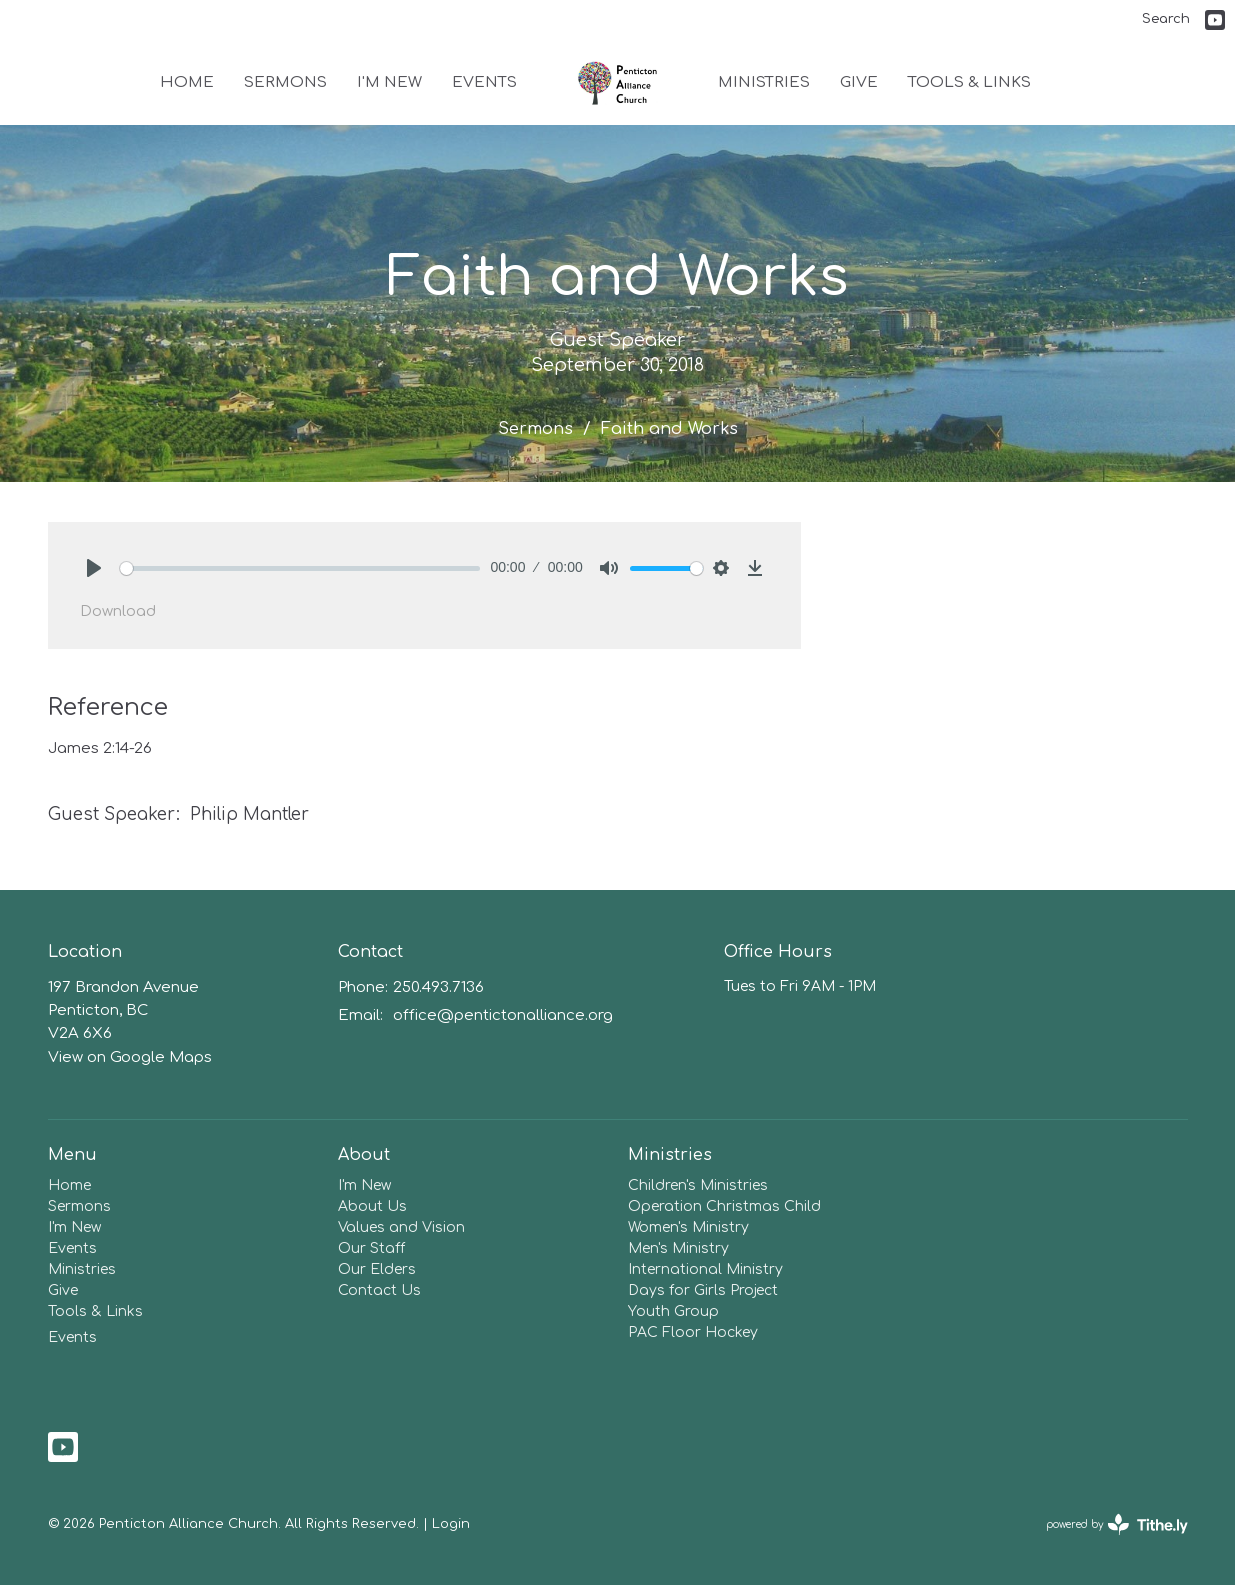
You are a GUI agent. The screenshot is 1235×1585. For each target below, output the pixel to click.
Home (187, 82)
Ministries (764, 82)
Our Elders (377, 1269)
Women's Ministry (688, 1227)
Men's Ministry (678, 1248)
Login (451, 1524)
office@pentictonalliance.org (503, 1015)
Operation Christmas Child (724, 1206)
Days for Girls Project (703, 1290)
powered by (1117, 1524)
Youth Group (673, 1311)
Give (859, 82)
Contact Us (379, 1290)
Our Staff (371, 1248)
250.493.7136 (438, 987)
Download (118, 611)
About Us (372, 1206)
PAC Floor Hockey (693, 1332)
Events (484, 82)
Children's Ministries (698, 1185)
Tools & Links (969, 82)
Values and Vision (401, 1227)
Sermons (285, 82)
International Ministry (705, 1269)
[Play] (94, 568)
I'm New (389, 82)
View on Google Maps (130, 1057)
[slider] (300, 568)
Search (1166, 19)
